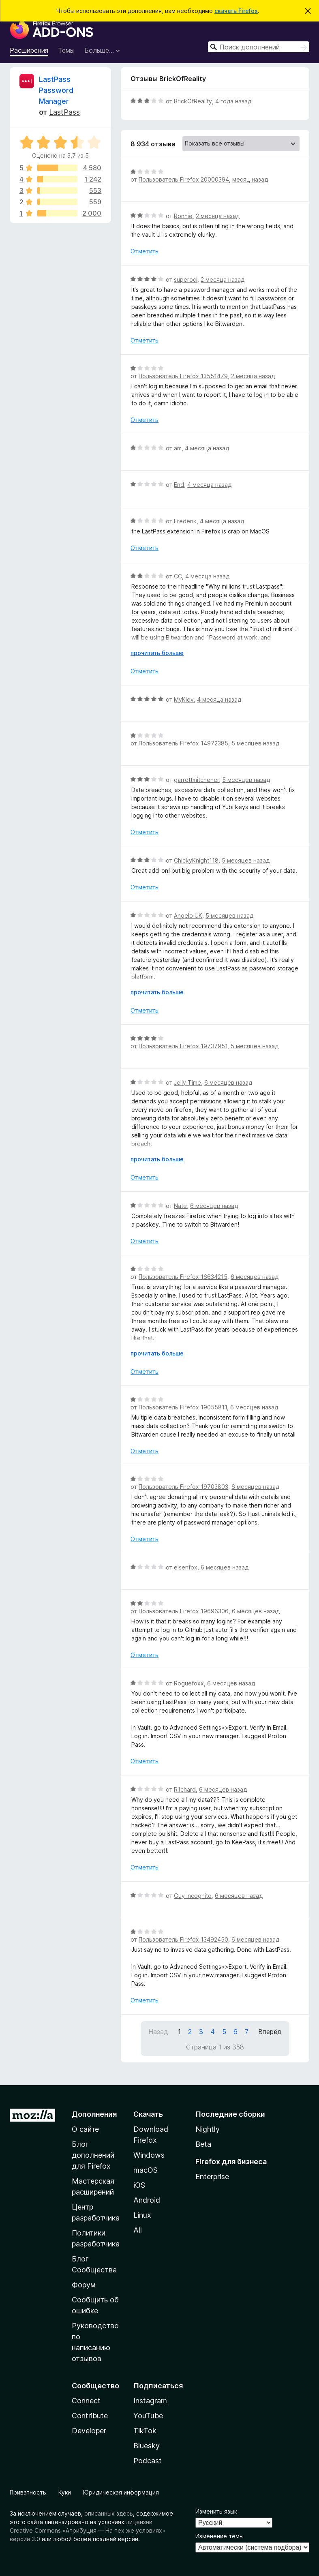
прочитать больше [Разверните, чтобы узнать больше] (157, 652)
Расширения (29, 50)
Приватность (28, 2492)
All (137, 2230)
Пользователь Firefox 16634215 (183, 1276)
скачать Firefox (236, 10)
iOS (139, 2185)
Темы (66, 50)
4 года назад (233, 101)
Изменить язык (216, 2511)
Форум (84, 2284)
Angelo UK (188, 915)
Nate (180, 1205)
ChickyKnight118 (196, 860)
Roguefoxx (189, 1683)
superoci (185, 279)
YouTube (148, 2415)
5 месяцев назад (255, 743)
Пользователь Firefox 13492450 (183, 1939)
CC (178, 576)
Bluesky (146, 2445)
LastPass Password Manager (56, 90)
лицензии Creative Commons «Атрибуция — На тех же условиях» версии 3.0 (87, 2530)
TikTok (144, 2430)
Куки (64, 2492)
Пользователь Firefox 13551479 (183, 376)
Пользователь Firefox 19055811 (183, 1407)
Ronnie (183, 215)
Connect (86, 2400)
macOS (145, 2170)
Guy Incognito (193, 1895)
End (179, 484)
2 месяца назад (218, 215)
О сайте (85, 2129)
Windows (149, 2155)
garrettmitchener (196, 779)
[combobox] (258, 46)
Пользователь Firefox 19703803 (183, 1486)
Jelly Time (187, 1082)
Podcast (147, 2460)
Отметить (144, 251)
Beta (203, 2144)
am (178, 448)
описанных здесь (108, 2513)
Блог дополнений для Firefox (93, 2155)
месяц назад (250, 179)
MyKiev (184, 699)
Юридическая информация (121, 2492)
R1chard (185, 1789)
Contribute (90, 2415)
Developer (89, 2430)
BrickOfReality (193, 101)
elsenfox (185, 1567)
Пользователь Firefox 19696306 (184, 1611)
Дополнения (94, 2114)
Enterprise (212, 2176)
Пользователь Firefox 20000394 (184, 179)
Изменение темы (219, 2536)
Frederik (185, 521)
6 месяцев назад (228, 1082)
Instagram (150, 2400)
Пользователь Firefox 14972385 (183, 743)
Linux (142, 2215)
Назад (158, 2032)
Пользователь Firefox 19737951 (183, 1046)
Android (146, 2200)
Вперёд (270, 2032)
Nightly (207, 2129)
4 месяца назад (207, 448)
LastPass (64, 112)
